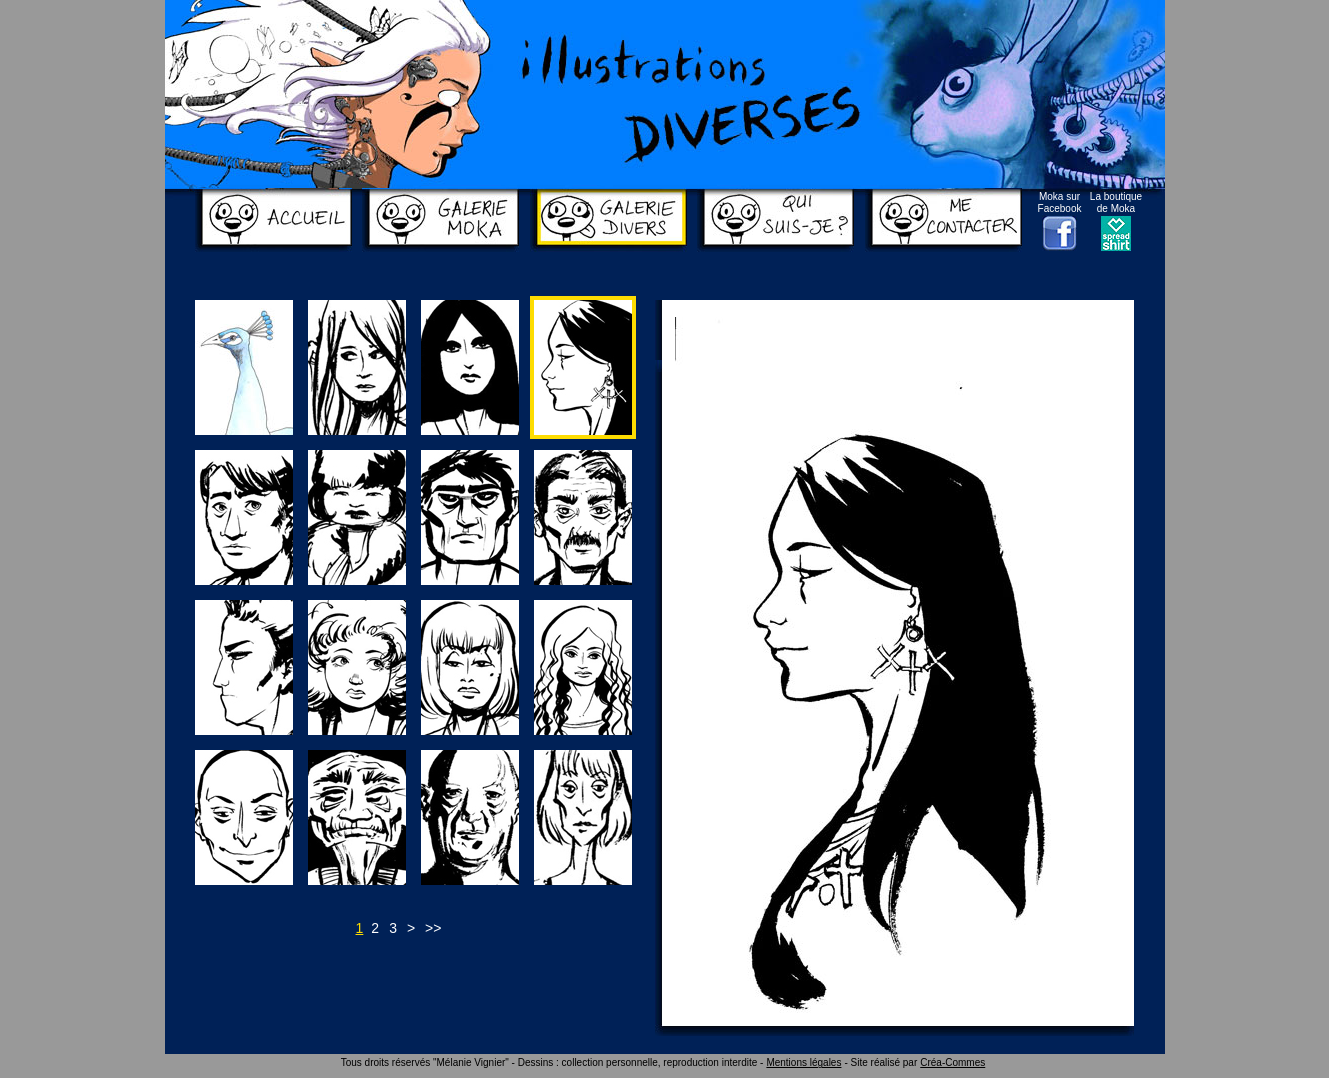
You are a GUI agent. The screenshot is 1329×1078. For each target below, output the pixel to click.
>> (433, 928)
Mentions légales (803, 1062)
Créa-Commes (952, 1062)
